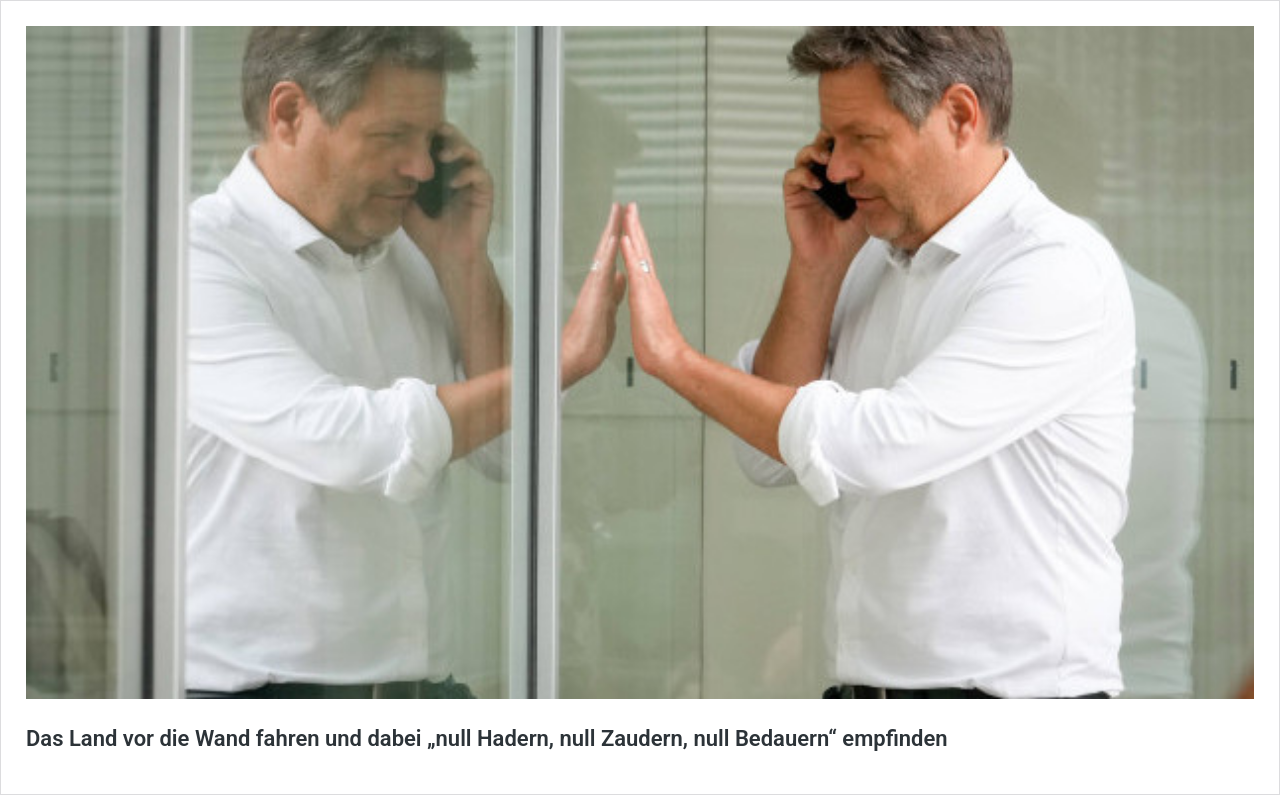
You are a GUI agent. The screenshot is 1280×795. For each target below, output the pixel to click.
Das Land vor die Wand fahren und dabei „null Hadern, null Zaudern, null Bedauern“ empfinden (487, 738)
